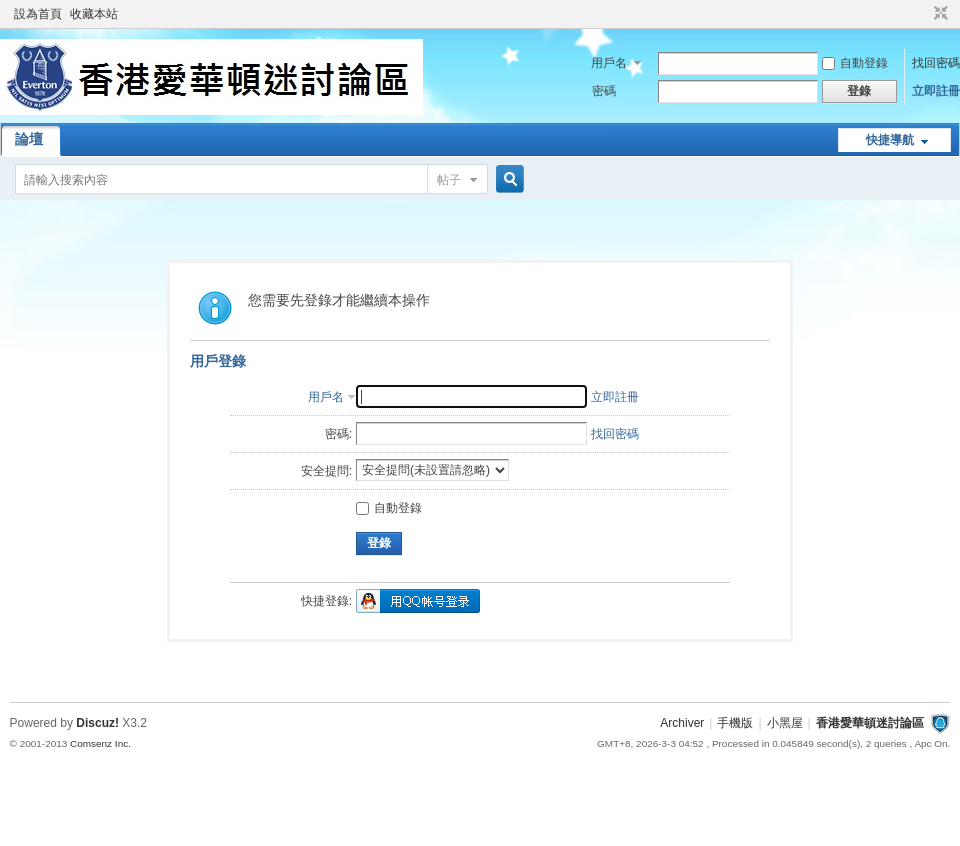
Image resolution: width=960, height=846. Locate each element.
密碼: (338, 434)
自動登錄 (855, 63)
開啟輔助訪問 (922, 14)
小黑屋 (785, 723)
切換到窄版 (938, 14)
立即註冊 (936, 91)
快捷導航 (890, 140)
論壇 (29, 139)
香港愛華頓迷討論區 (870, 723)
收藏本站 (94, 14)
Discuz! (97, 723)
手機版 (735, 723)
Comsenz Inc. (100, 743)
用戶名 (609, 63)
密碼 (604, 91)
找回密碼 (936, 63)
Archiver (682, 723)
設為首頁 (38, 14)
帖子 (449, 180)
